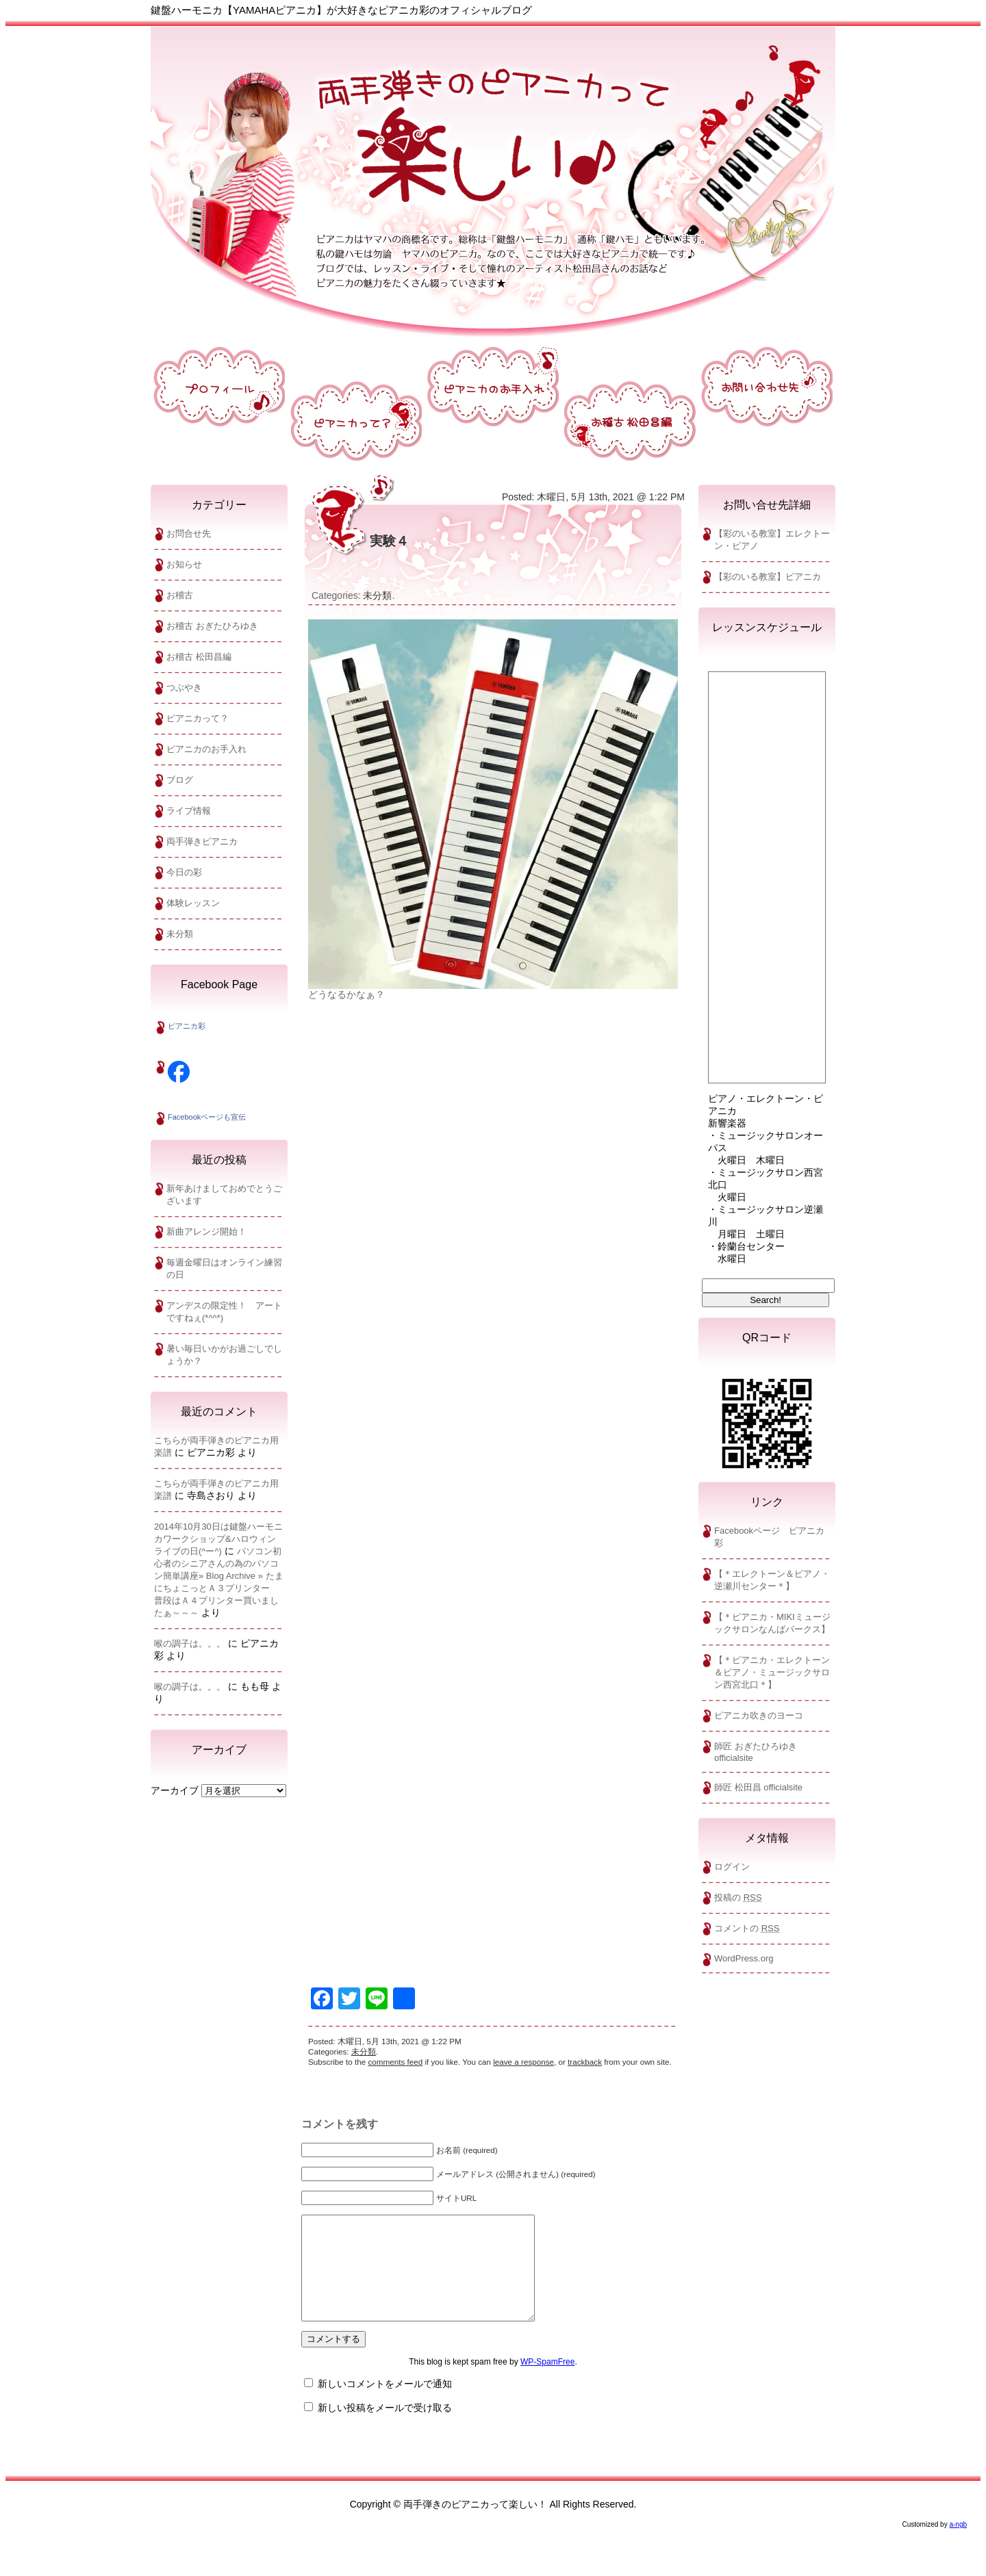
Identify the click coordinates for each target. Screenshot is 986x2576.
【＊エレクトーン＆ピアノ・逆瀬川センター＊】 (772, 1580)
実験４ (389, 541)
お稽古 (179, 595)
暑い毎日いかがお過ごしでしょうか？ (224, 1354)
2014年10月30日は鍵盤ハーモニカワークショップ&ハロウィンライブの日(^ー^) (218, 1538)
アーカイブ (175, 1790)
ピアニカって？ (197, 718)
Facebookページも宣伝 (207, 1117)
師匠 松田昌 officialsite (758, 1787)
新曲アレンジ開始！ (206, 1231)
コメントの (746, 1928)
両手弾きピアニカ (202, 841)
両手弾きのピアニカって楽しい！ (493, 170)
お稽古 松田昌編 (198, 657)
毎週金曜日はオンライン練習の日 (224, 1268)
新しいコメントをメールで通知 (385, 2404)
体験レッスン (193, 903)
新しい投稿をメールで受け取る (385, 2428)
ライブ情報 (188, 811)
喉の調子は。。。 (189, 1643)
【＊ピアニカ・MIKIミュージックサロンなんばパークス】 (772, 1623)
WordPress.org (743, 1958)
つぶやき (184, 687)
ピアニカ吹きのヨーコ (758, 1715)
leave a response (523, 2061)
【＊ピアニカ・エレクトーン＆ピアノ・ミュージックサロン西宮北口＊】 (772, 1672)
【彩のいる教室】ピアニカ (767, 576)
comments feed (395, 2061)
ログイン (732, 1867)
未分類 (179, 934)
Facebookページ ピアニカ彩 (769, 1536)
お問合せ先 (188, 533)
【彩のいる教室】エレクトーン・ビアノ (772, 539)
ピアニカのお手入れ (206, 749)
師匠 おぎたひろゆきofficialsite (755, 1752)
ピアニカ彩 (186, 1026)
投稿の (737, 1897)
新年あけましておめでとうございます (224, 1194)
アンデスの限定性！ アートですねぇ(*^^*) (224, 1311)
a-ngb (958, 2545)
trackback (585, 2061)
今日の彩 (184, 872)
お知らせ (184, 564)
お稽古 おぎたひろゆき (212, 626)
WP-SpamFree (547, 2382)
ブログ (179, 780)
